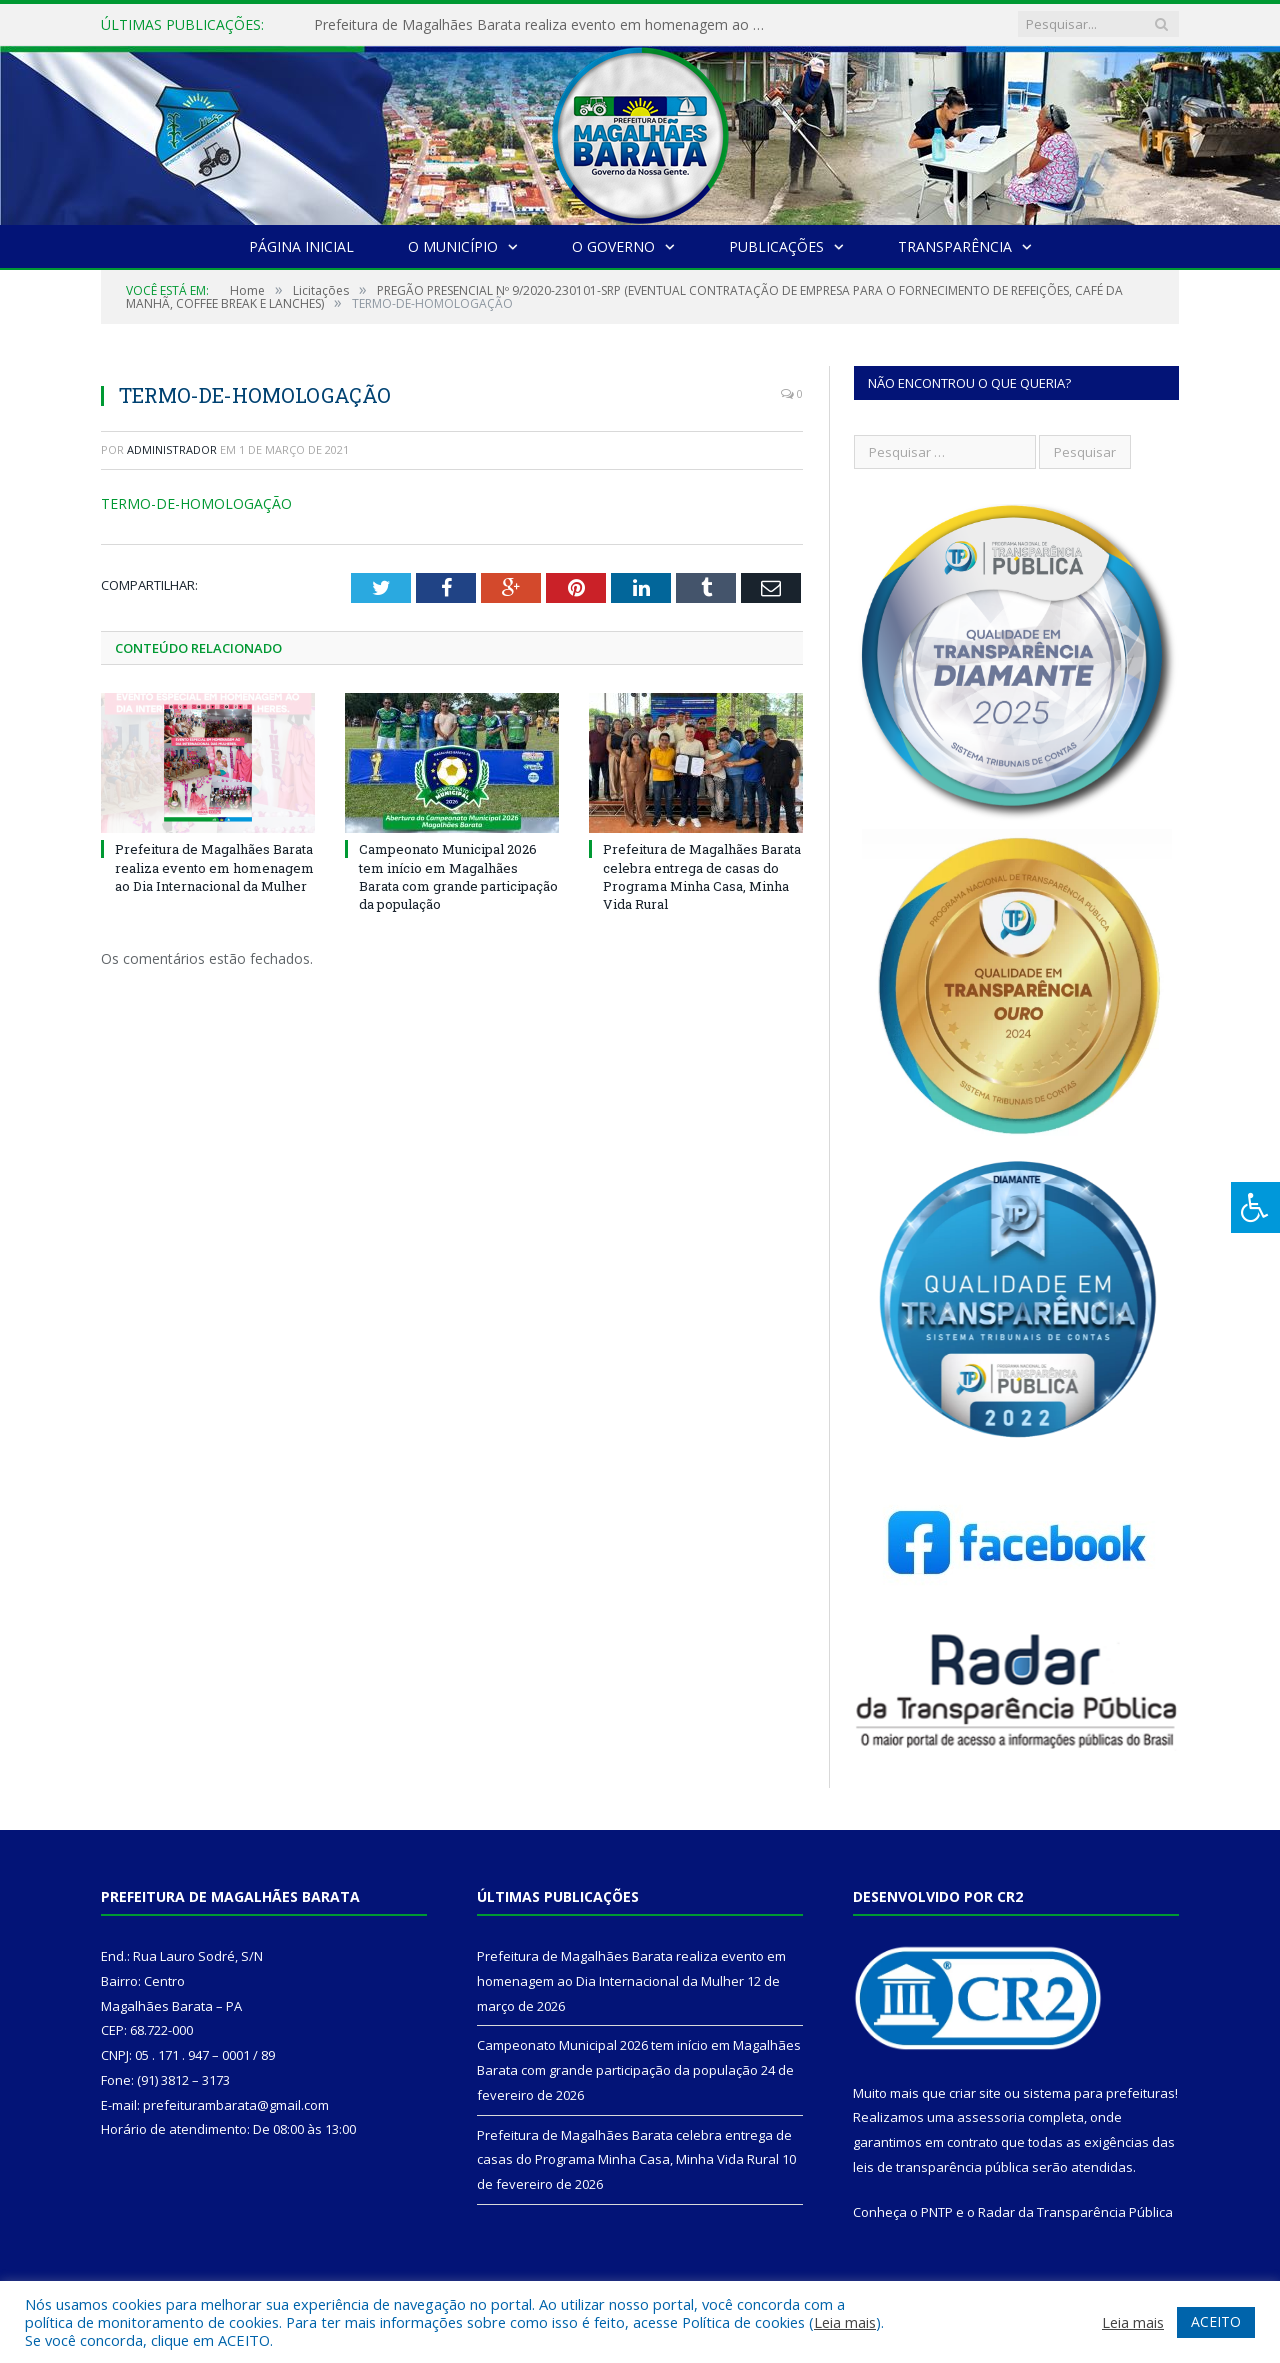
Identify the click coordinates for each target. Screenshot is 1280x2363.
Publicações (776, 246)
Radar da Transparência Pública (1075, 2212)
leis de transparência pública (941, 2167)
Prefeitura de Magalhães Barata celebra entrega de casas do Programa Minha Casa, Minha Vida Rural (702, 876)
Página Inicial (301, 246)
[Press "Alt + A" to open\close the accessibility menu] (1255, 1207)
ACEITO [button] (1216, 2321)
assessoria (991, 2117)
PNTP (937, 2212)
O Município (453, 246)
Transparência (955, 246)
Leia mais (845, 2322)
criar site (975, 2093)
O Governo (613, 246)
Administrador (172, 449)
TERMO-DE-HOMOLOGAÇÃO (196, 503)
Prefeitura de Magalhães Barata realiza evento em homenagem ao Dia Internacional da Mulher (544, 25)
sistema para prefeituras (1099, 2093)
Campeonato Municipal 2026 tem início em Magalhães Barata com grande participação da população (458, 876)
